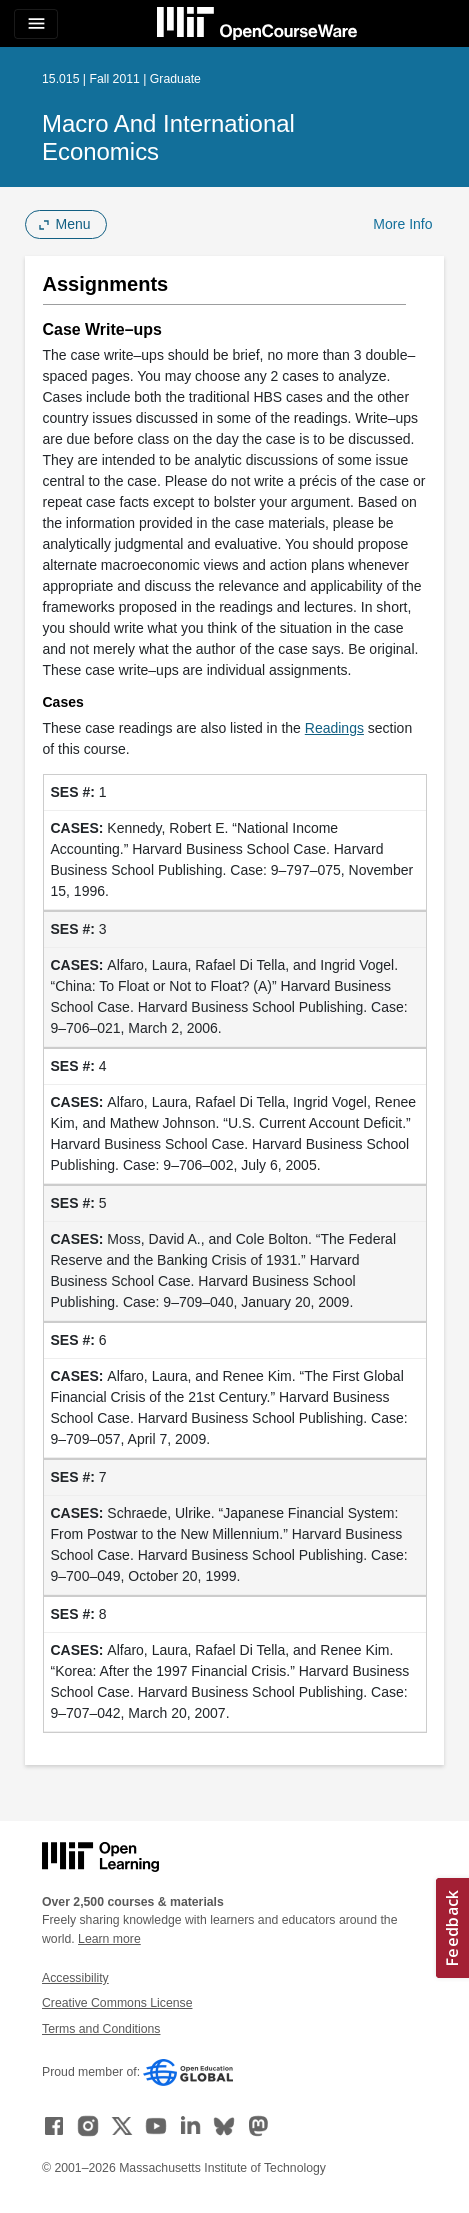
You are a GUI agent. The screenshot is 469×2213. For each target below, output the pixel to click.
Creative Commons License (117, 2003)
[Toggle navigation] (36, 24)
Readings (334, 728)
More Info (402, 224)
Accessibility (75, 1978)
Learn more (109, 1939)
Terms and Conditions (101, 2029)
